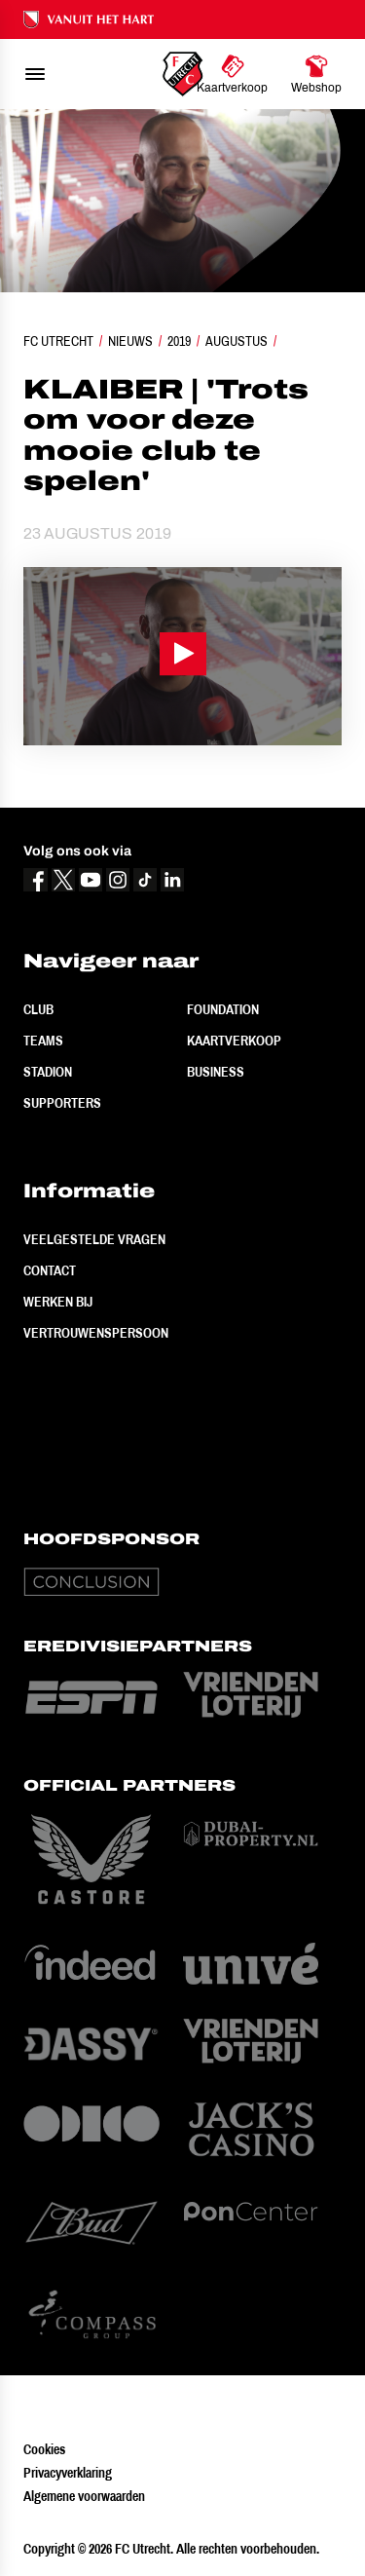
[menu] (35, 74)
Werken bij (57, 1301)
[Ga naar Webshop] (316, 74)
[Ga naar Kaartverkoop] (232, 74)
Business (215, 1071)
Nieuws (130, 341)
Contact (49, 1270)
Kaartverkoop (234, 1040)
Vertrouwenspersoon (95, 1333)
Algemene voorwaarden (84, 2496)
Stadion (47, 1071)
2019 (179, 341)
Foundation (223, 1009)
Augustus (236, 341)
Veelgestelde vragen (94, 1239)
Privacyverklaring (67, 2472)
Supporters (62, 1103)
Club (38, 1009)
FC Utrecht (58, 341)
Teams (43, 1040)
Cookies (44, 2449)
